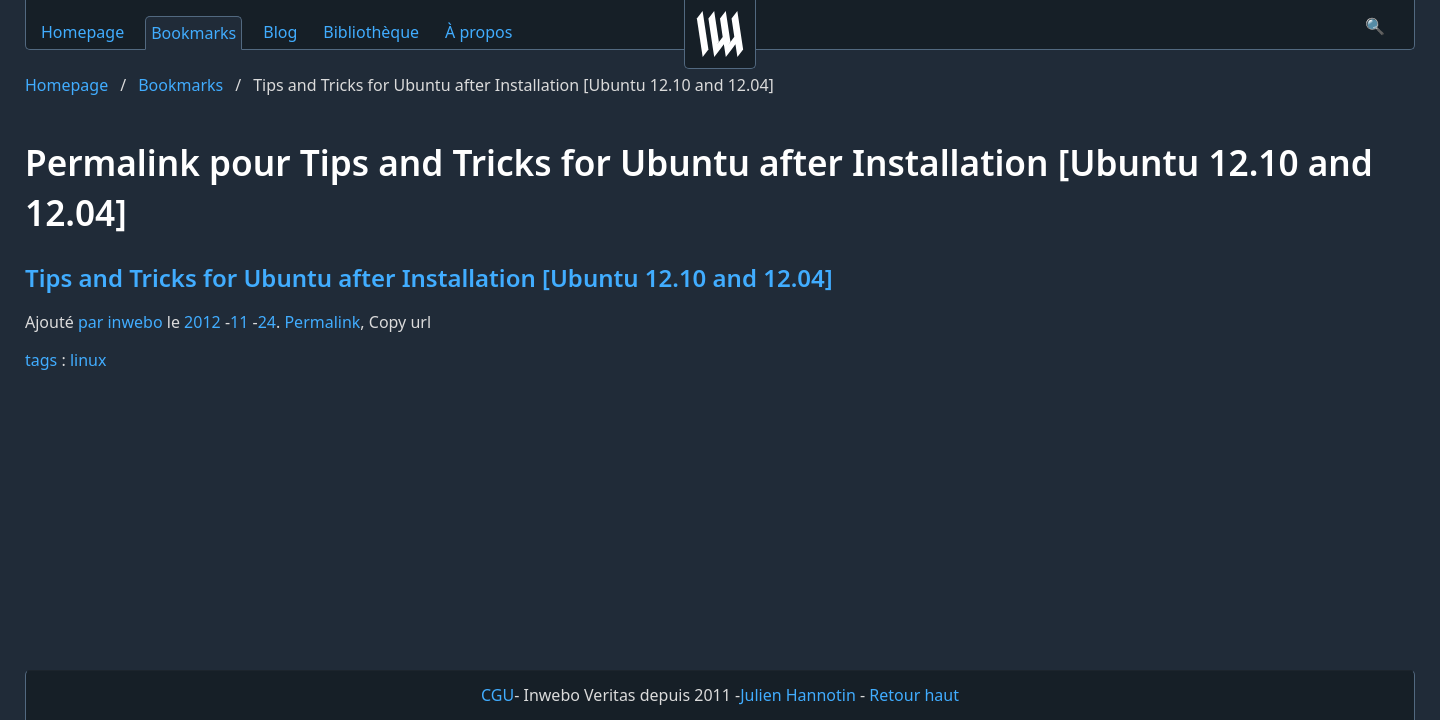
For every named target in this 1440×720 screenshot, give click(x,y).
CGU (497, 695)
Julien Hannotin (798, 695)
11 (239, 322)
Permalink (322, 322)
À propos (478, 32)
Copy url (400, 322)
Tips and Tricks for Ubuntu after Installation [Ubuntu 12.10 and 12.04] (429, 277)
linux (88, 360)
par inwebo (120, 322)
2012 (202, 322)
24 (267, 322)
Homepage (82, 32)
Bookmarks (193, 33)
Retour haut (914, 695)
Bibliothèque (371, 32)
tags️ (41, 360)
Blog (280, 32)
